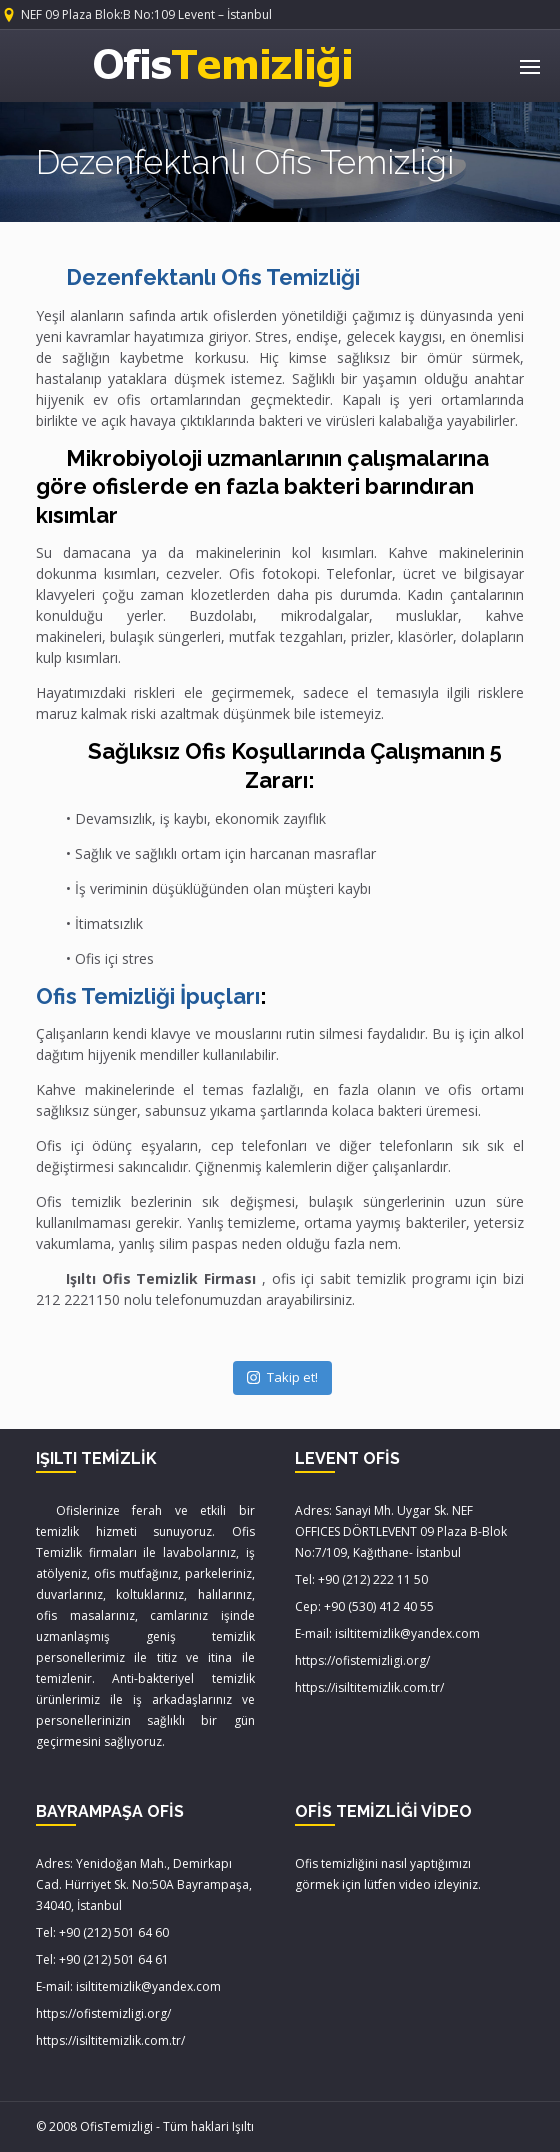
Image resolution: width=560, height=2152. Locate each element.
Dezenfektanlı (213, 277)
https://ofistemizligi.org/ (362, 1660)
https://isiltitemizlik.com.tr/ (369, 1687)
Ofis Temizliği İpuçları (148, 996)
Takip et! (282, 1377)
